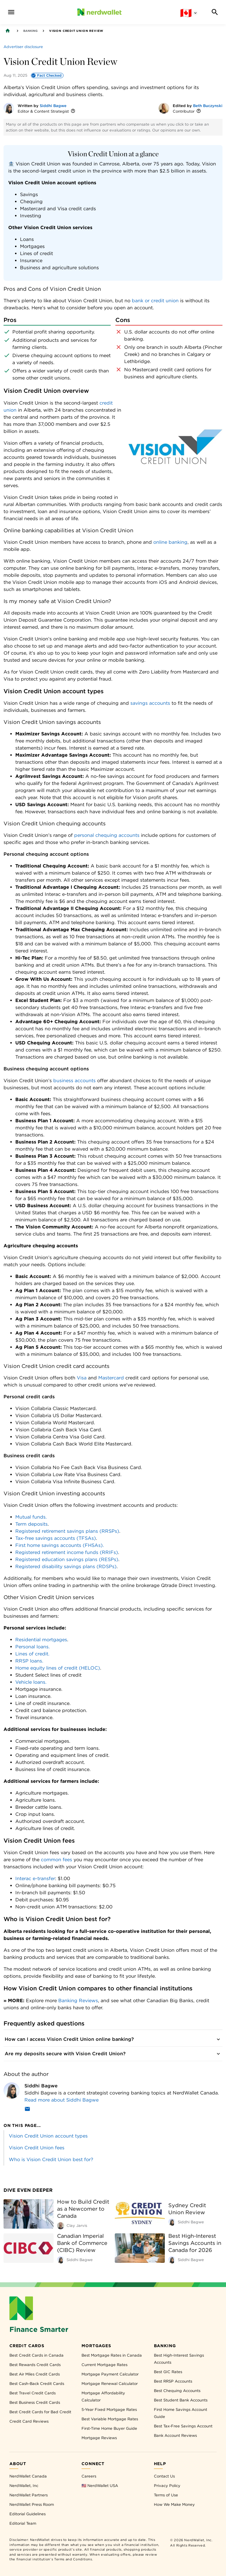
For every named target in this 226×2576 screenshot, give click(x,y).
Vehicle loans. (30, 1682)
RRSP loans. (29, 1661)
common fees (56, 1859)
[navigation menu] (11, 12)
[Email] (27, 2110)
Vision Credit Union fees (36, 2147)
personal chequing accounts (106, 835)
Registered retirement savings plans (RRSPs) (67, 1531)
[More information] (73, 111)
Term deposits (31, 1524)
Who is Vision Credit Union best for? (51, 2159)
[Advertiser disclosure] (23, 46)
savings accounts (150, 703)
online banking (170, 542)
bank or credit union (155, 300)
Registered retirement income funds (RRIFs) (66, 1552)
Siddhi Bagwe (53, 106)
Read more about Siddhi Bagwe (61, 2100)
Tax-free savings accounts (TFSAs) (55, 1538)
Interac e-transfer (35, 1878)
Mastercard (111, 1378)
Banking (30, 30)
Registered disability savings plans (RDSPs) (66, 1566)
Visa (82, 1378)
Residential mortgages (41, 1639)
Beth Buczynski (207, 106)
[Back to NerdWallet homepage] (8, 31)
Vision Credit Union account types (48, 2136)
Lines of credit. (32, 1654)
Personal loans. (32, 1647)
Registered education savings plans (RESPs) (66, 1559)
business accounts (74, 1080)
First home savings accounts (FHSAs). (59, 1545)
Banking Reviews (78, 2000)
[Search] (214, 12)
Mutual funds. (31, 1517)
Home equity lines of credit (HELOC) (57, 1668)
